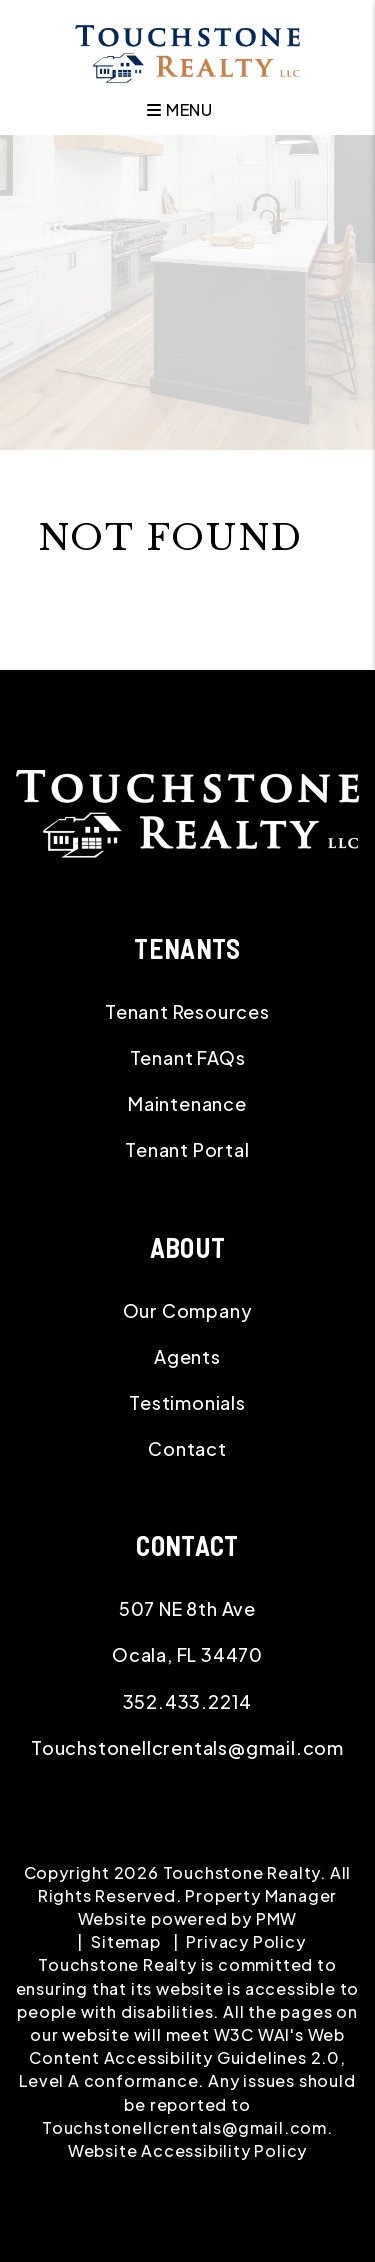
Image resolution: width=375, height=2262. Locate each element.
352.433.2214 (188, 1701)
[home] (187, 51)
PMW (276, 1918)
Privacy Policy (245, 1941)
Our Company (188, 1310)
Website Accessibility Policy (187, 2150)
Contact (187, 1448)
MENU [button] (180, 109)
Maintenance (187, 1103)
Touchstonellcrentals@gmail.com (187, 1747)
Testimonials (187, 1402)
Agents (187, 1356)
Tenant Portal (187, 1149)
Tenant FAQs (188, 1057)
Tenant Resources (187, 1011)
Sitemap (126, 1941)
